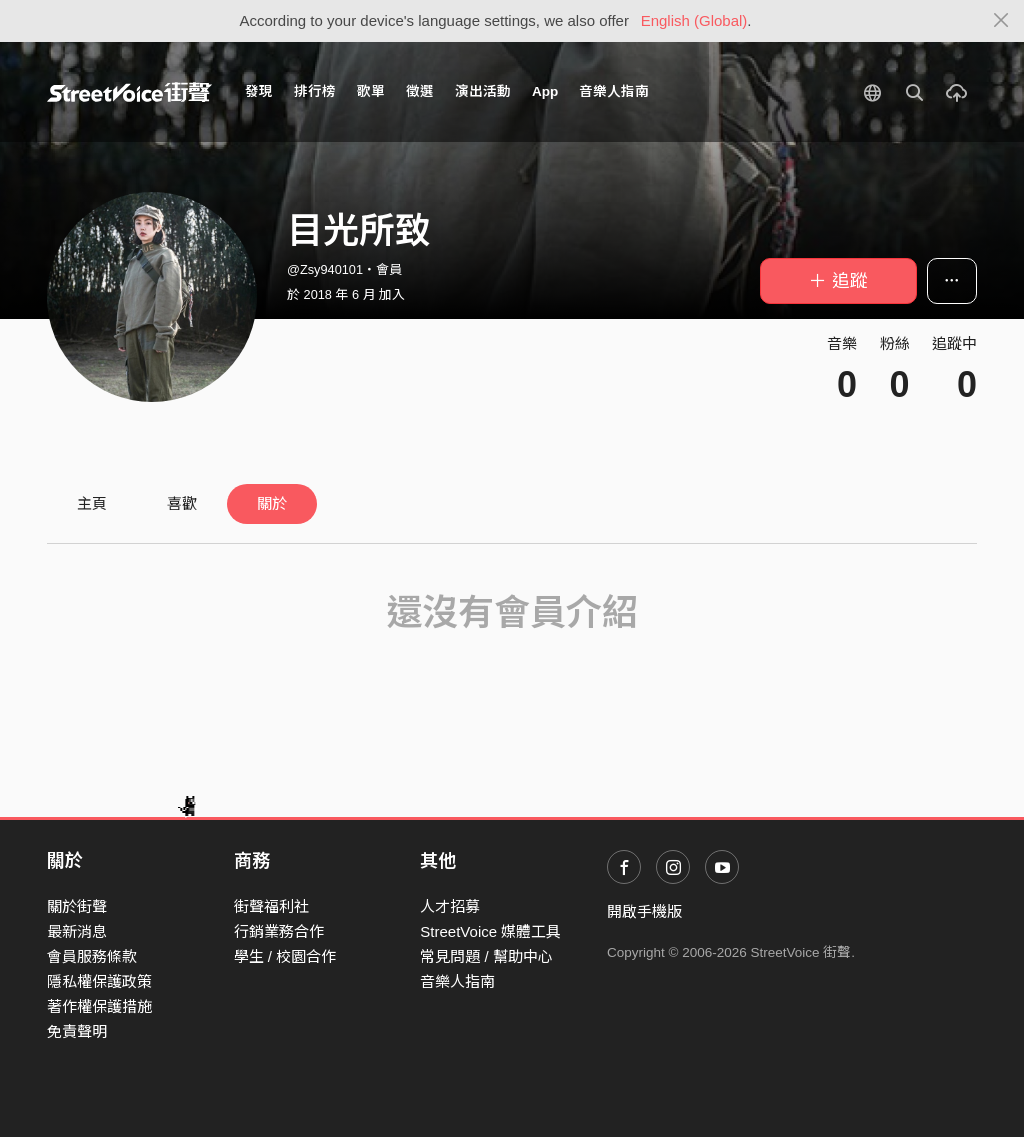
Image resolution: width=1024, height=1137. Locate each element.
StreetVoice (129, 92)
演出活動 (483, 91)
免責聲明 (77, 1031)
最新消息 (77, 931)
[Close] (1001, 21)
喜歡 (182, 503)
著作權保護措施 (99, 1006)
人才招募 (450, 906)
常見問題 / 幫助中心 (486, 956)
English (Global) (694, 20)
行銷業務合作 (279, 931)
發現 (259, 91)
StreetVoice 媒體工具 (490, 931)
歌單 (371, 91)
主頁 (92, 503)
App (545, 91)
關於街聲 (77, 906)
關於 (272, 503)
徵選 (420, 91)
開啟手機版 (644, 911)
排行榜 (315, 91)
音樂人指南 (614, 91)
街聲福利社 (271, 906)
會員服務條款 (92, 956)
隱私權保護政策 (99, 981)
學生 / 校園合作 (285, 956)
